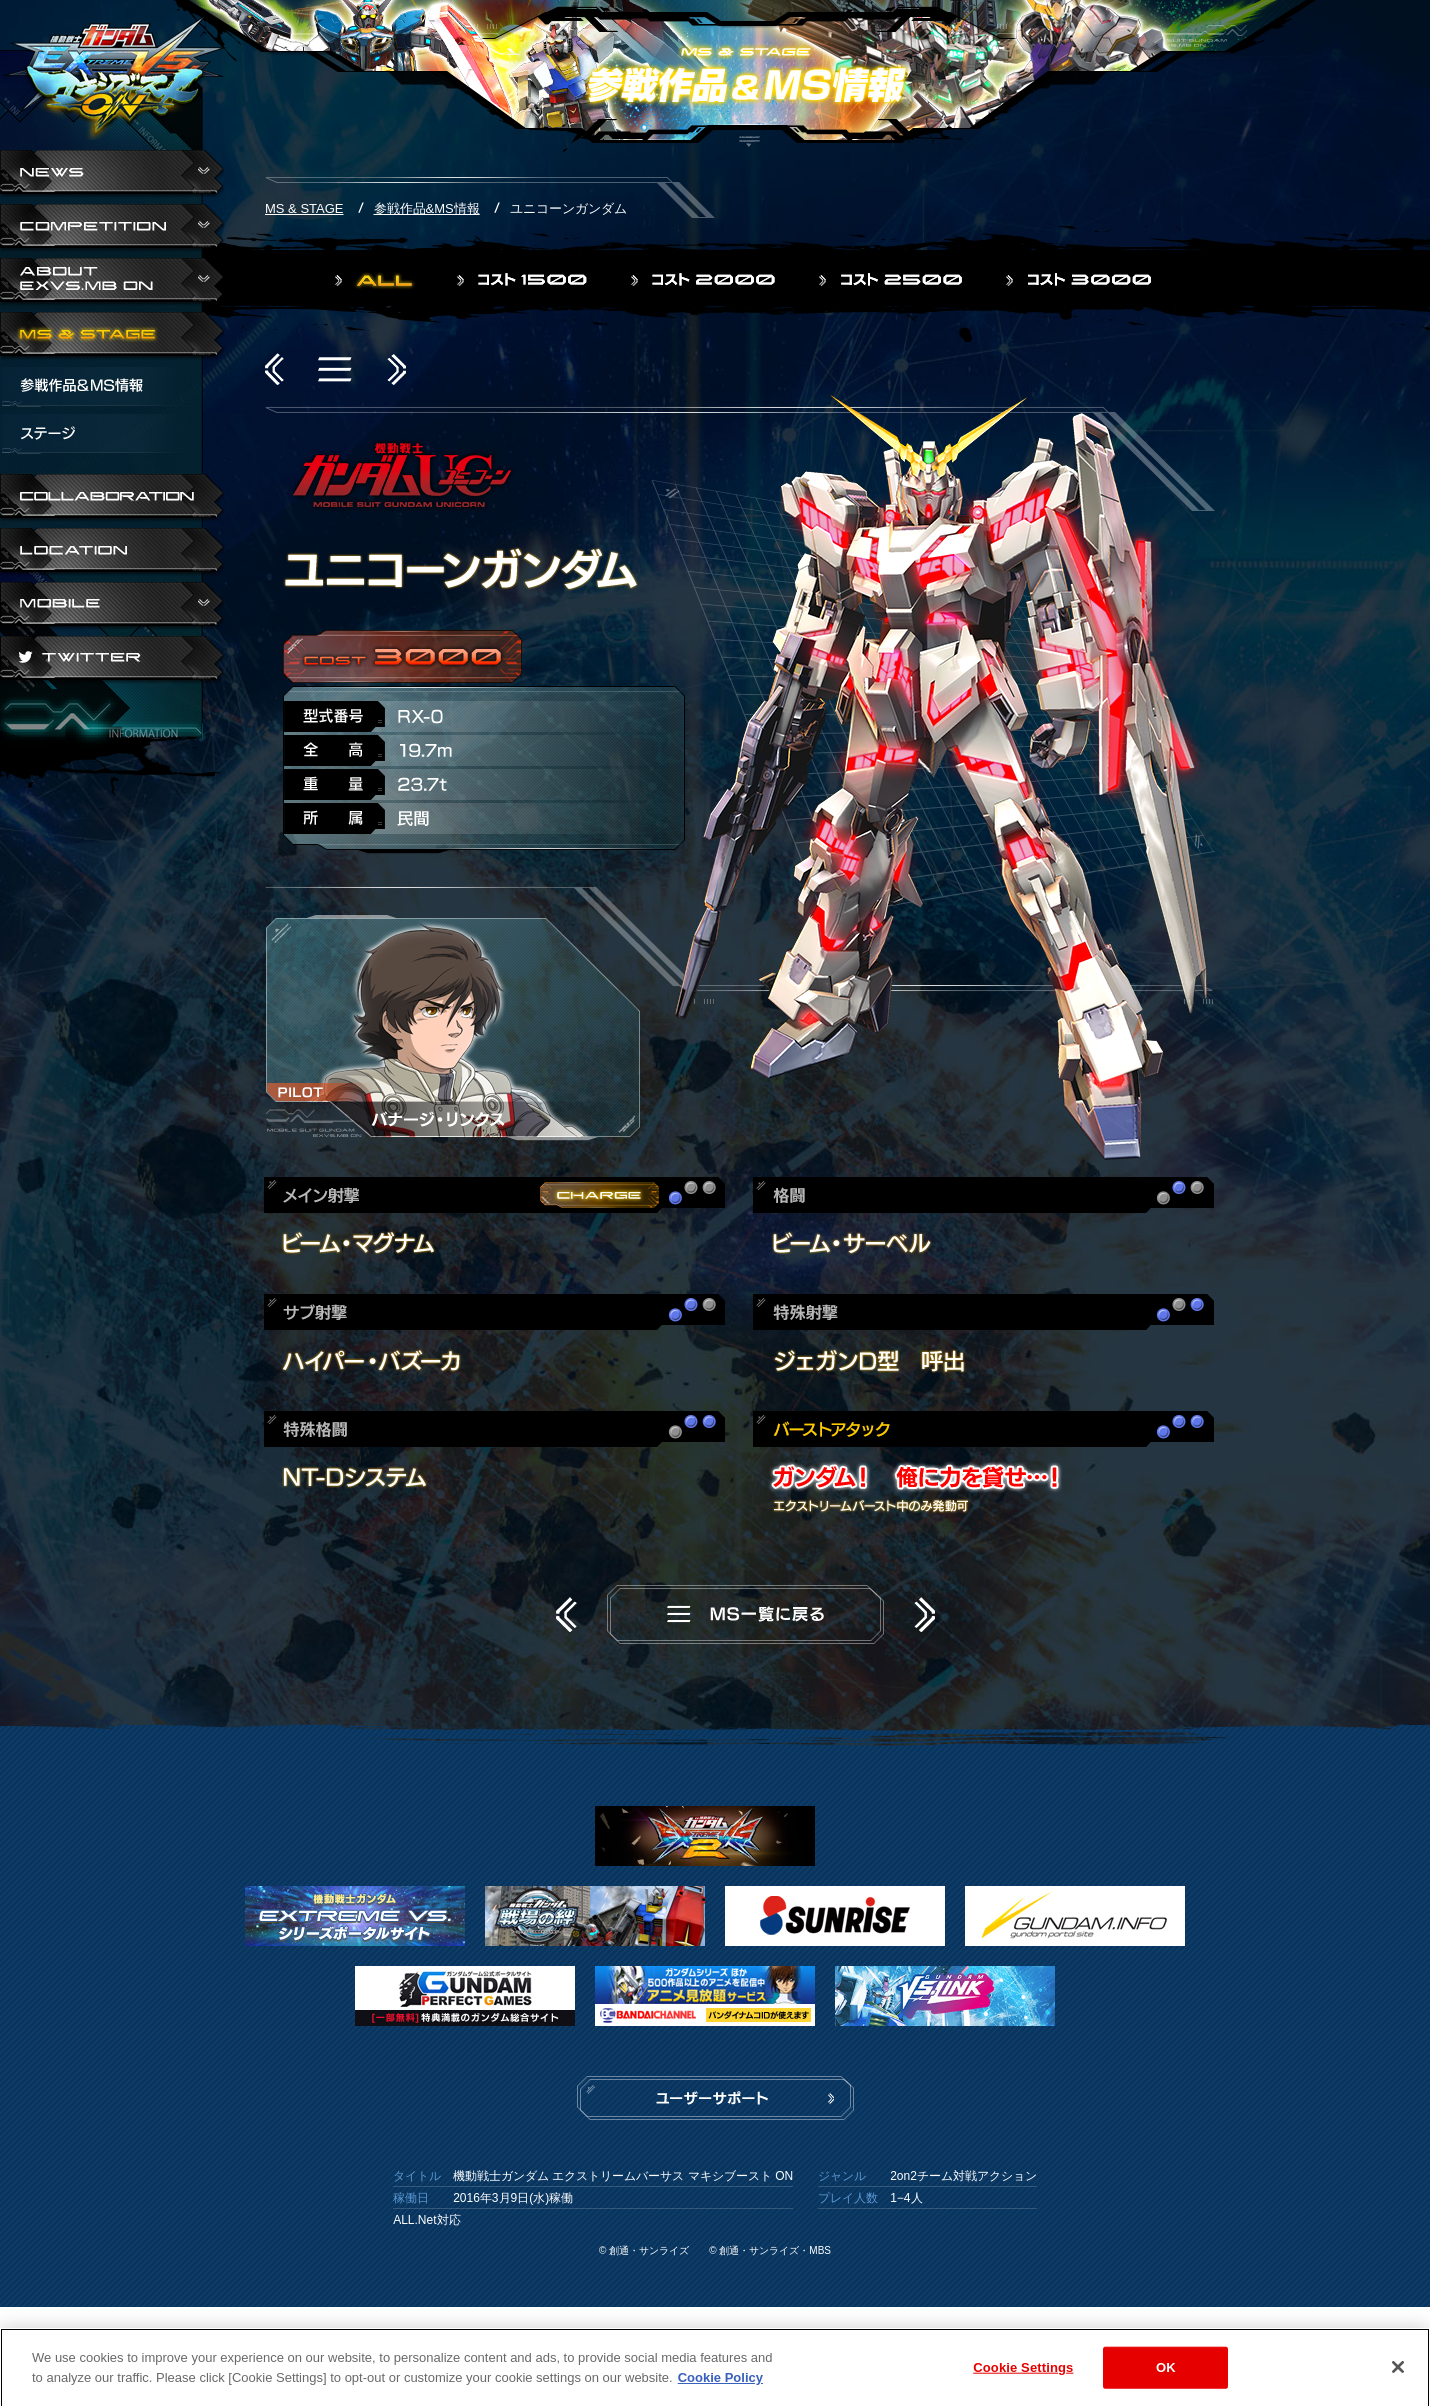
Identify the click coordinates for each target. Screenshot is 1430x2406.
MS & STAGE (112, 336)
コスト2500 (892, 280)
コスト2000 (705, 280)
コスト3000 (1080, 280)
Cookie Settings (1023, 2377)
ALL (376, 280)
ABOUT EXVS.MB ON (112, 282)
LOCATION (112, 552)
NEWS (112, 174)
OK (1166, 2377)
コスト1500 (524, 280)
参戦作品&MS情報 (427, 208)
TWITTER (112, 660)
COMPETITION (112, 228)
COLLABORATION (112, 498)
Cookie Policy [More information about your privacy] (720, 2387)
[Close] (1398, 2377)
